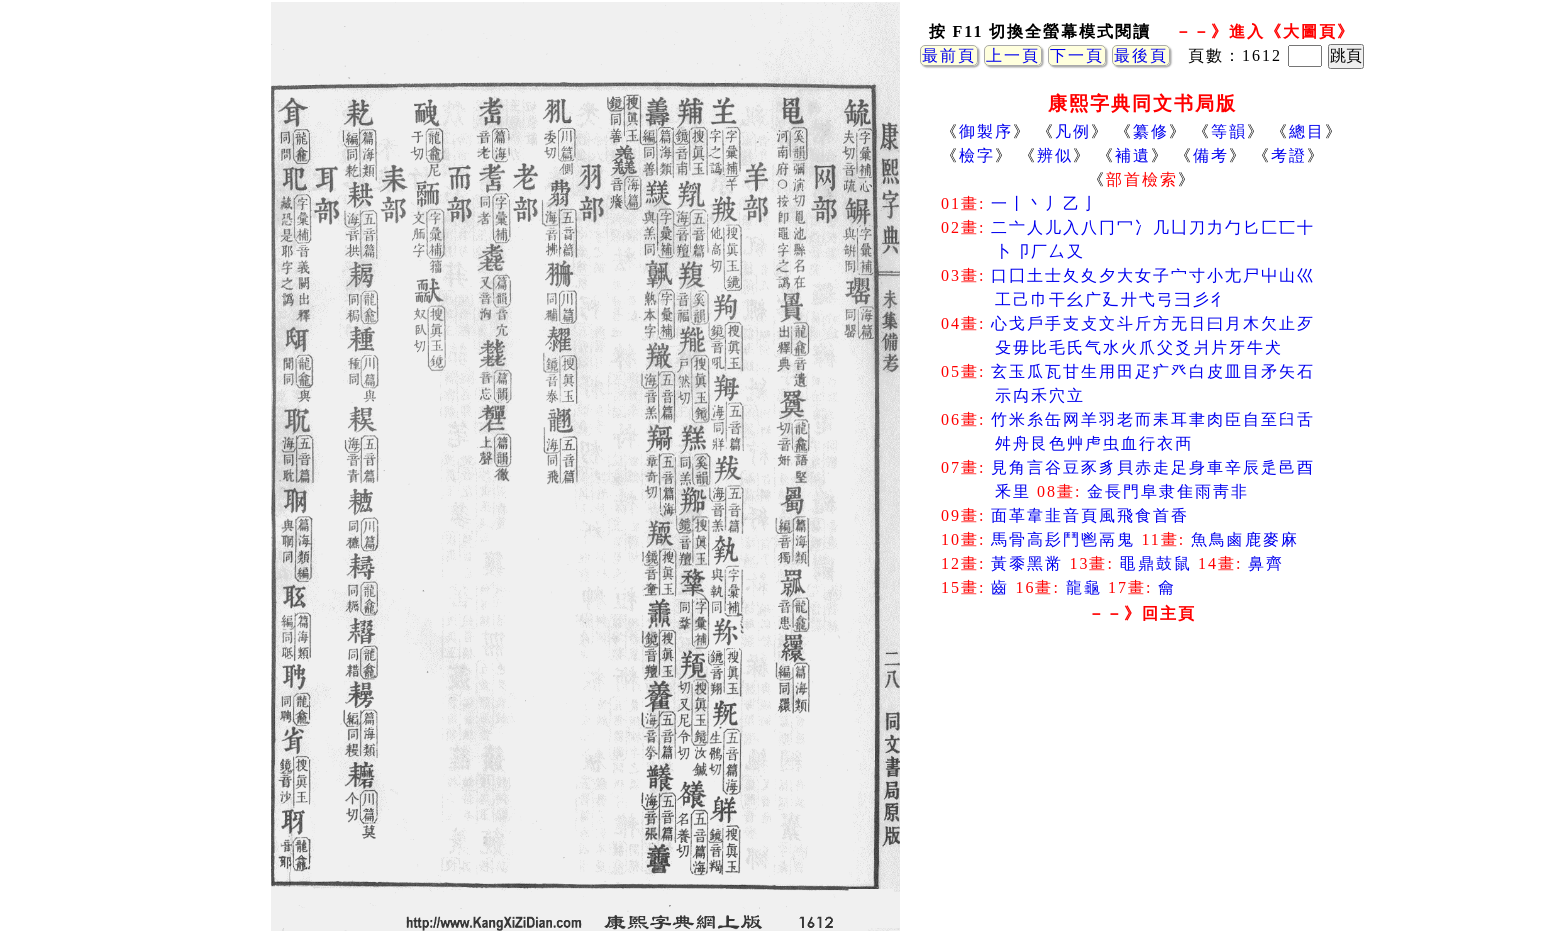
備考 (1211, 155)
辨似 (1055, 155)
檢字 (977, 155)
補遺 (1133, 155)
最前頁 (949, 55)
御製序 (986, 131)
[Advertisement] (1142, 790)
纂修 (1151, 131)
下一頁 (1077, 55)
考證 (1289, 155)
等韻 (1229, 131)
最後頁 (1141, 55)
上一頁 (1013, 55)
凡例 (1073, 131)
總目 (1307, 131)
